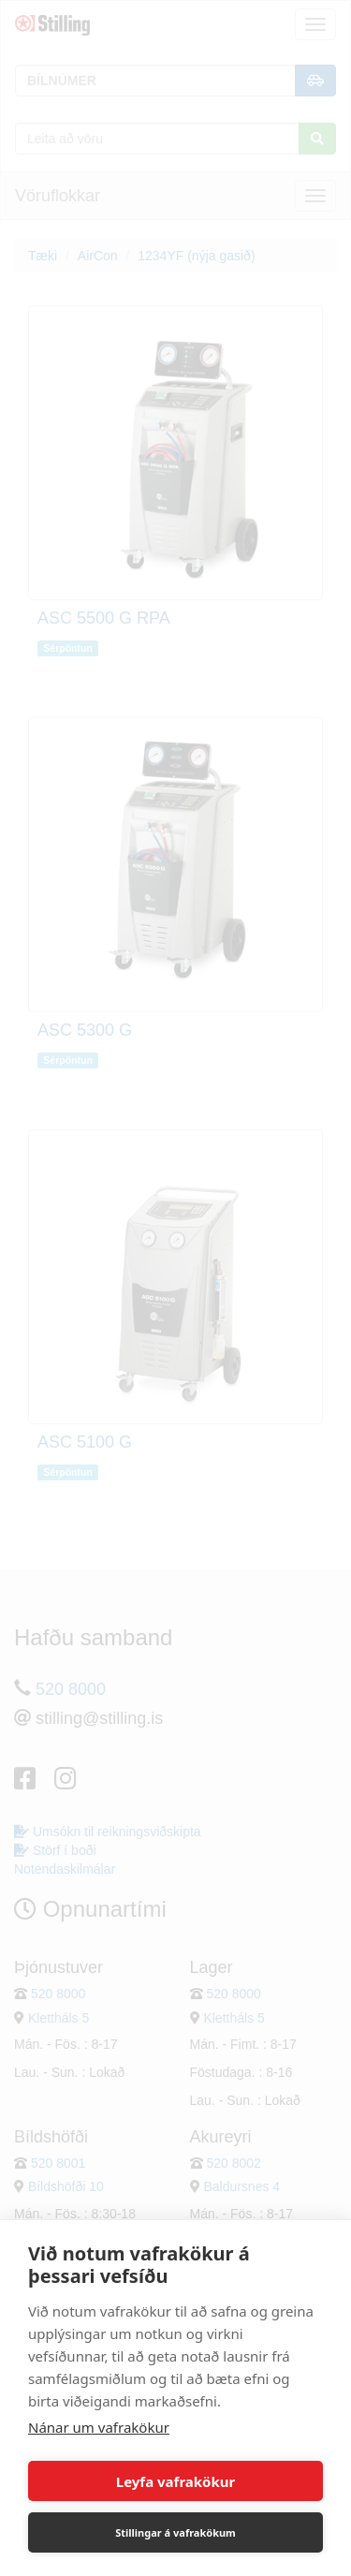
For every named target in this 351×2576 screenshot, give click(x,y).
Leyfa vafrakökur (175, 2481)
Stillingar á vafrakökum (175, 2532)
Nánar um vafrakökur (98, 2427)
